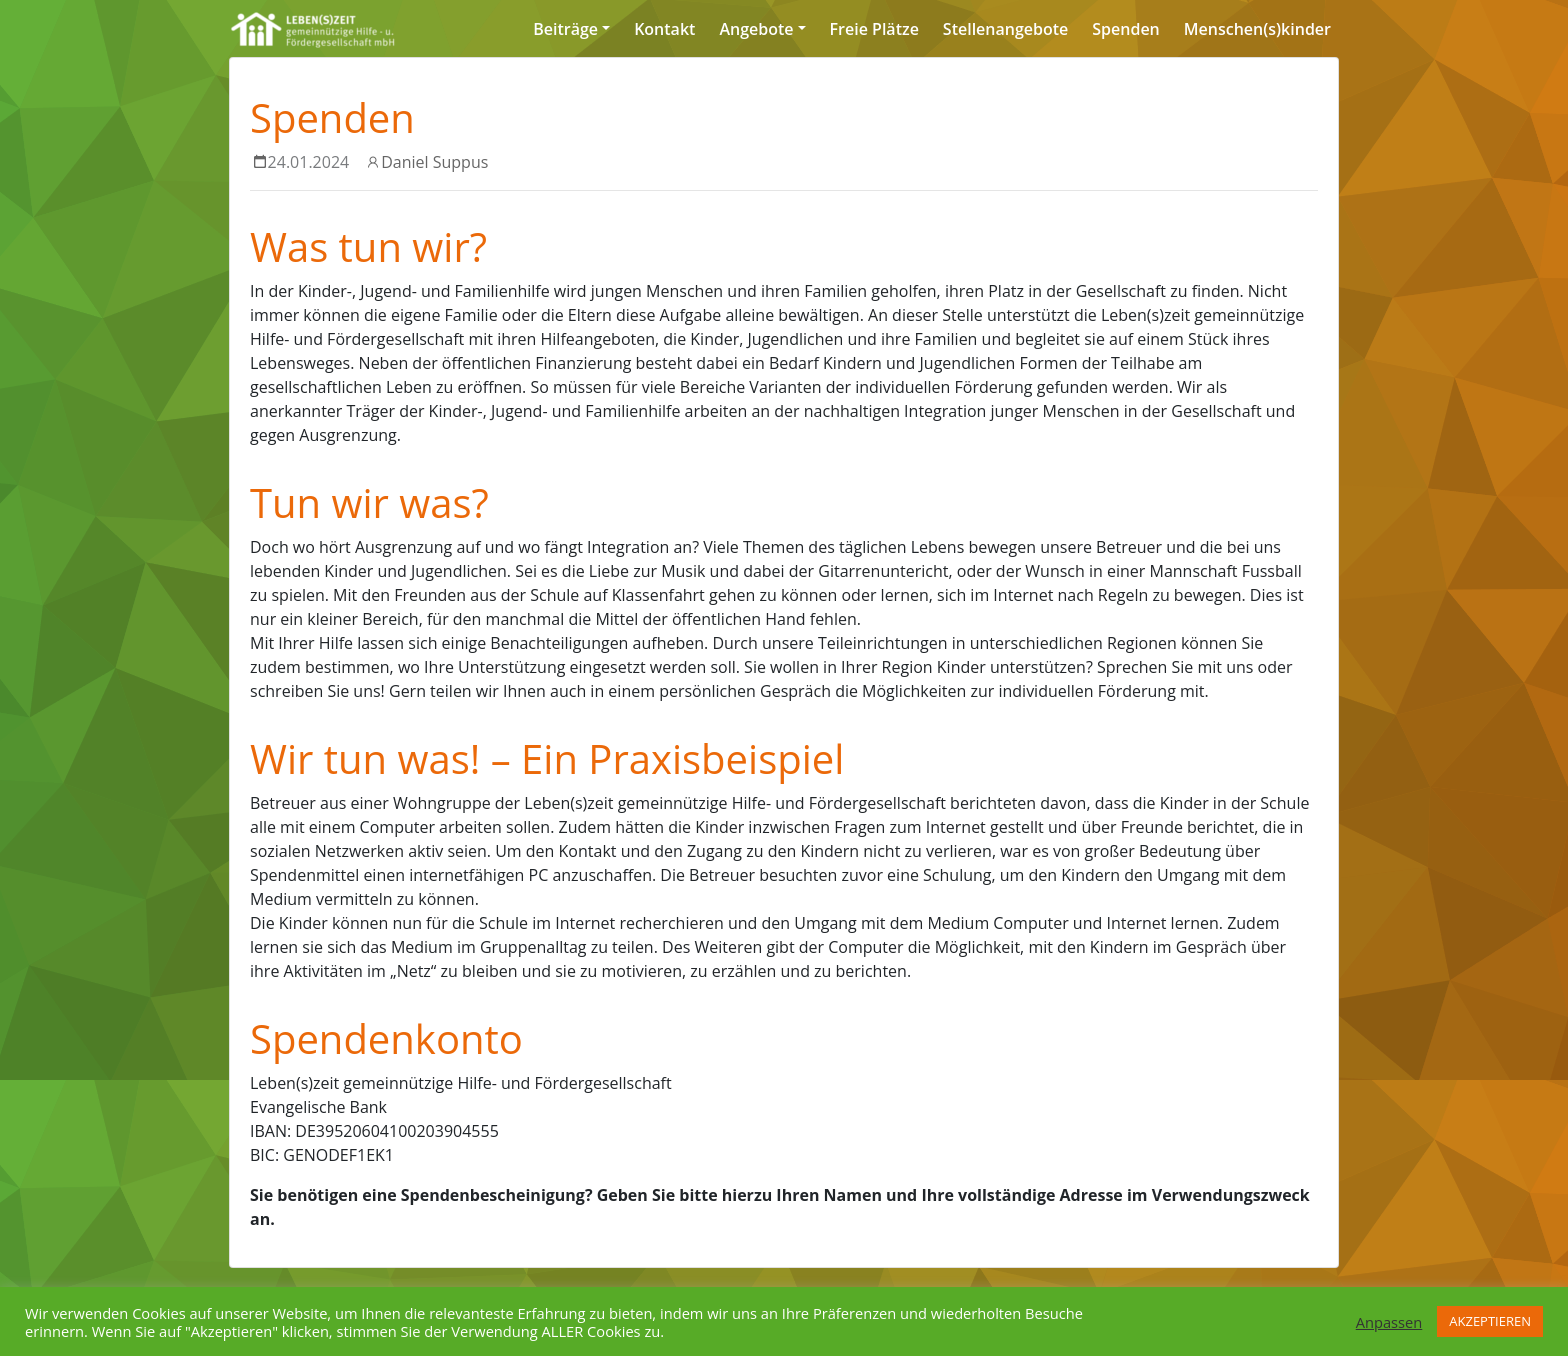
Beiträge (565, 29)
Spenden (1125, 29)
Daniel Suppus (434, 162)
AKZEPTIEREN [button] (1490, 1321)
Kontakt (664, 29)
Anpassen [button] (1389, 1322)
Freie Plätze (874, 29)
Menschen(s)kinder (1257, 29)
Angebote (756, 29)
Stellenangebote (1005, 29)
